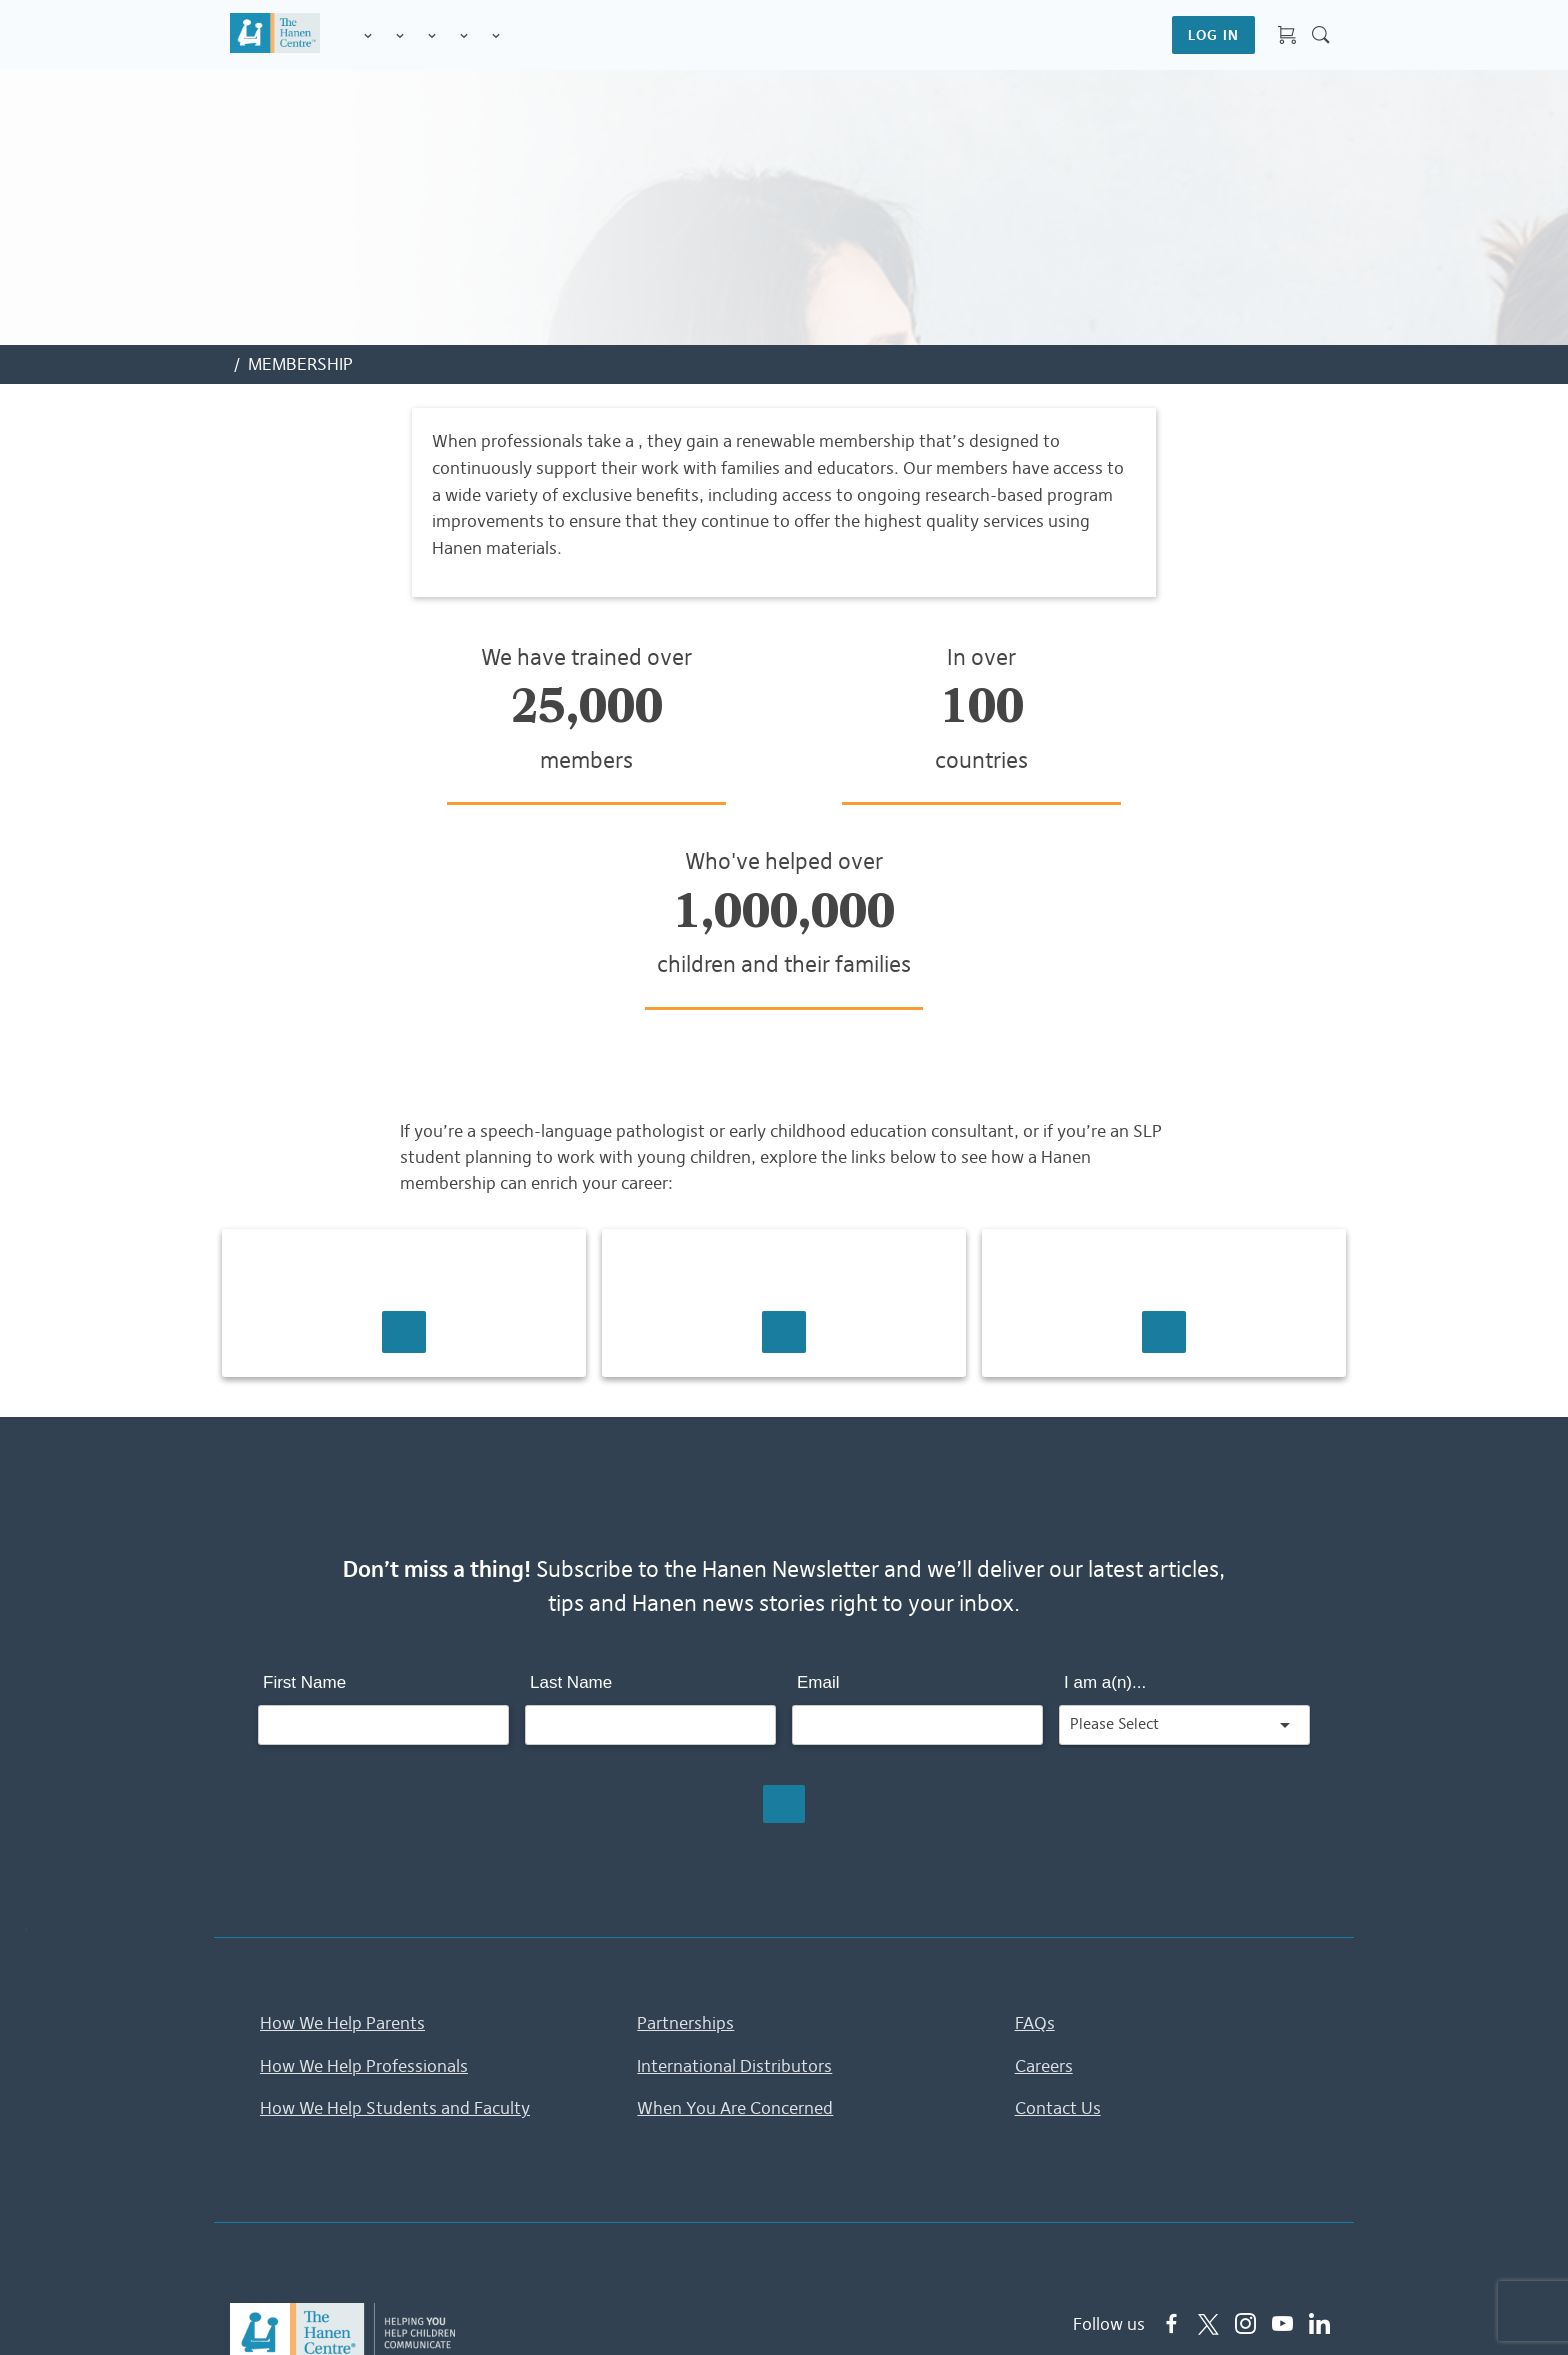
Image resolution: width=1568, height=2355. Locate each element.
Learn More (404, 1130)
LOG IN (1213, 35)
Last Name (571, 1480)
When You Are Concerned (735, 1906)
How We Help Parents (342, 1821)
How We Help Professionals (364, 1863)
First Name (304, 1480)
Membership (496, 36)
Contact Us (1058, 1906)
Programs (400, 36)
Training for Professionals (432, 36)
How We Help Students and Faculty (395, 1906)
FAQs (1035, 1821)
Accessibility (1160, 2310)
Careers (1044, 1863)
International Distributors (734, 1863)
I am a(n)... (1105, 1480)
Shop (520, 35)
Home (631, 2310)
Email (818, 1480)
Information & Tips (464, 36)
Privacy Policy (721, 2310)
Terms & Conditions (864, 2310)
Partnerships (685, 1821)
